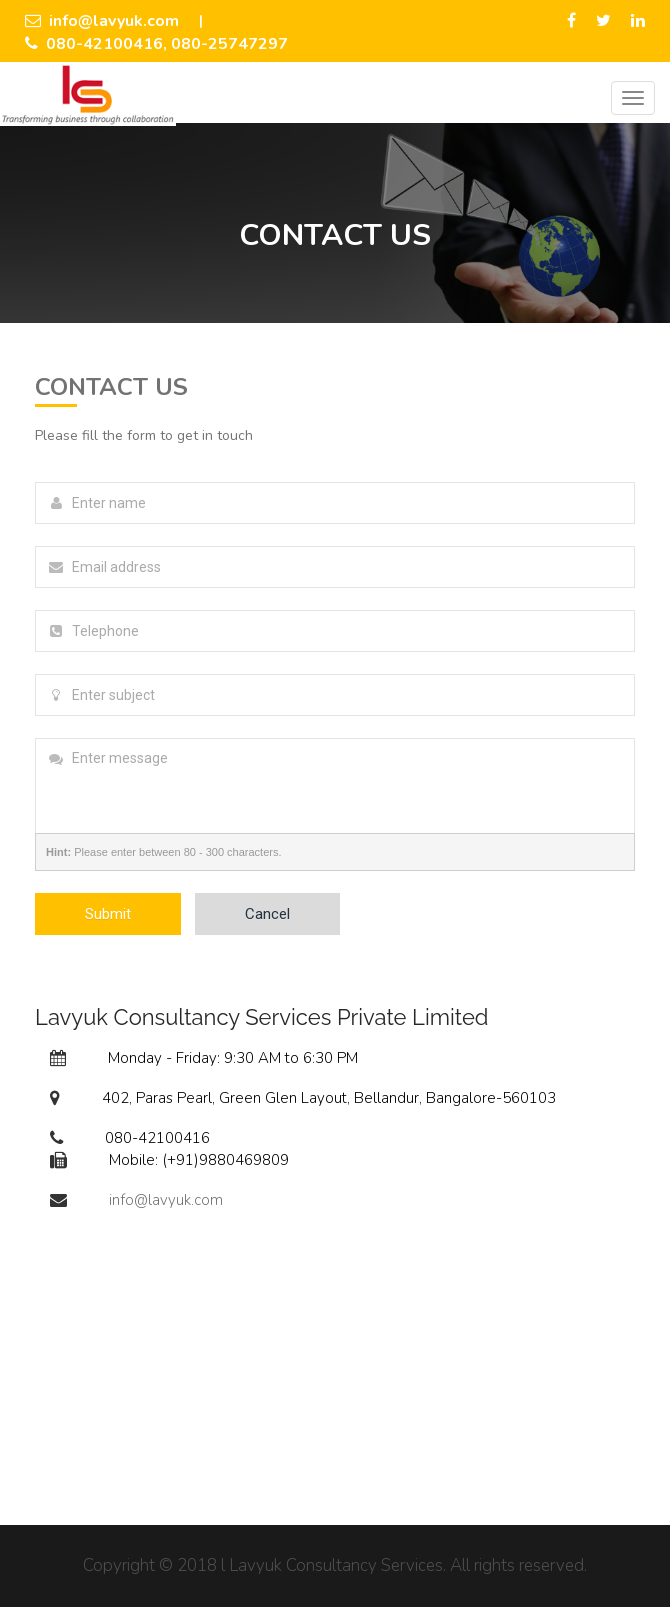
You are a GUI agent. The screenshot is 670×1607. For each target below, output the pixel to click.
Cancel (267, 914)
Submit (108, 914)
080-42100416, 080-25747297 (156, 44)
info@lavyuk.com (102, 21)
